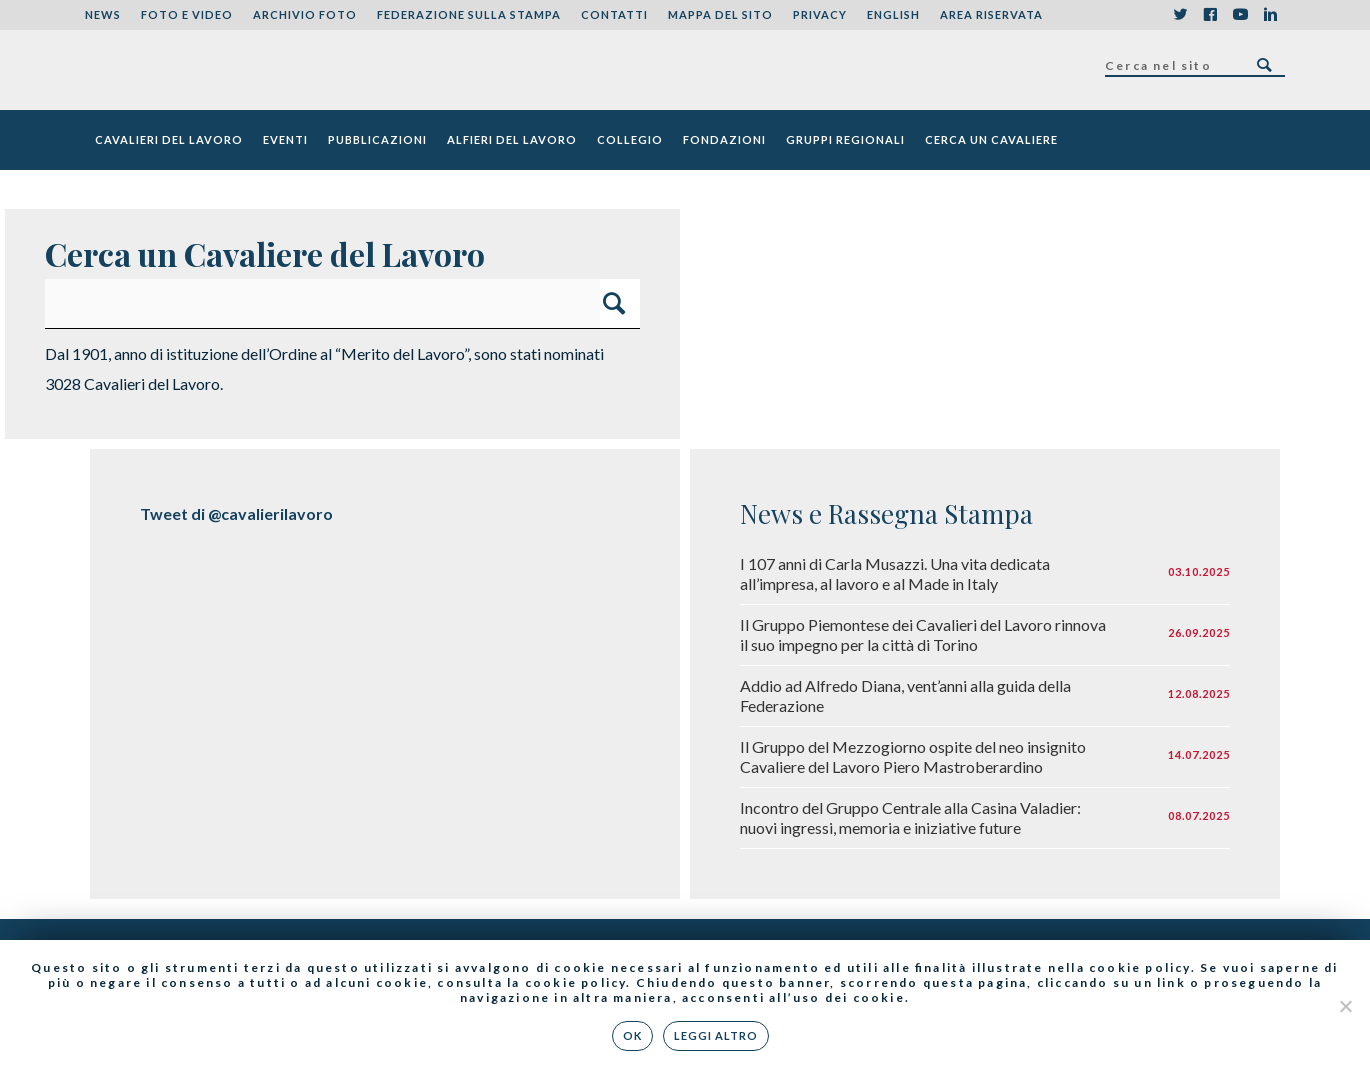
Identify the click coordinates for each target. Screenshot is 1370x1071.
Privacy (820, 14)
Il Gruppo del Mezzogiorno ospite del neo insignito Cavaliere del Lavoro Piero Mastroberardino (913, 756)
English (893, 14)
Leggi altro (716, 1035)
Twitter (1180, 15)
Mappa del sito (720, 14)
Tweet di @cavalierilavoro (236, 513)
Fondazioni (724, 139)
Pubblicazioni (377, 139)
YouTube (1240, 15)
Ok (632, 1035)
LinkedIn (1270, 15)
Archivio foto (305, 14)
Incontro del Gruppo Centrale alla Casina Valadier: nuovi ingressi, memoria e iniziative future (910, 817)
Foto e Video (187, 14)
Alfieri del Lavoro (512, 139)
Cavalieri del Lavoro (169, 139)
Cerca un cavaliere (991, 139)
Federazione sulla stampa (469, 14)
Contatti (614, 14)
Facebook (1210, 15)
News (103, 14)
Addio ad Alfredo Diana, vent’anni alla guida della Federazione (905, 695)
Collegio (630, 139)
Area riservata (991, 14)
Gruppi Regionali (845, 139)
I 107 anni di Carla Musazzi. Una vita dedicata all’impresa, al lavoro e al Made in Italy (895, 573)
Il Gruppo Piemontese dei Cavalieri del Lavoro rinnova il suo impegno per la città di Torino (923, 634)
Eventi (285, 139)
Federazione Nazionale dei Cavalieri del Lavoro (158, 70)
